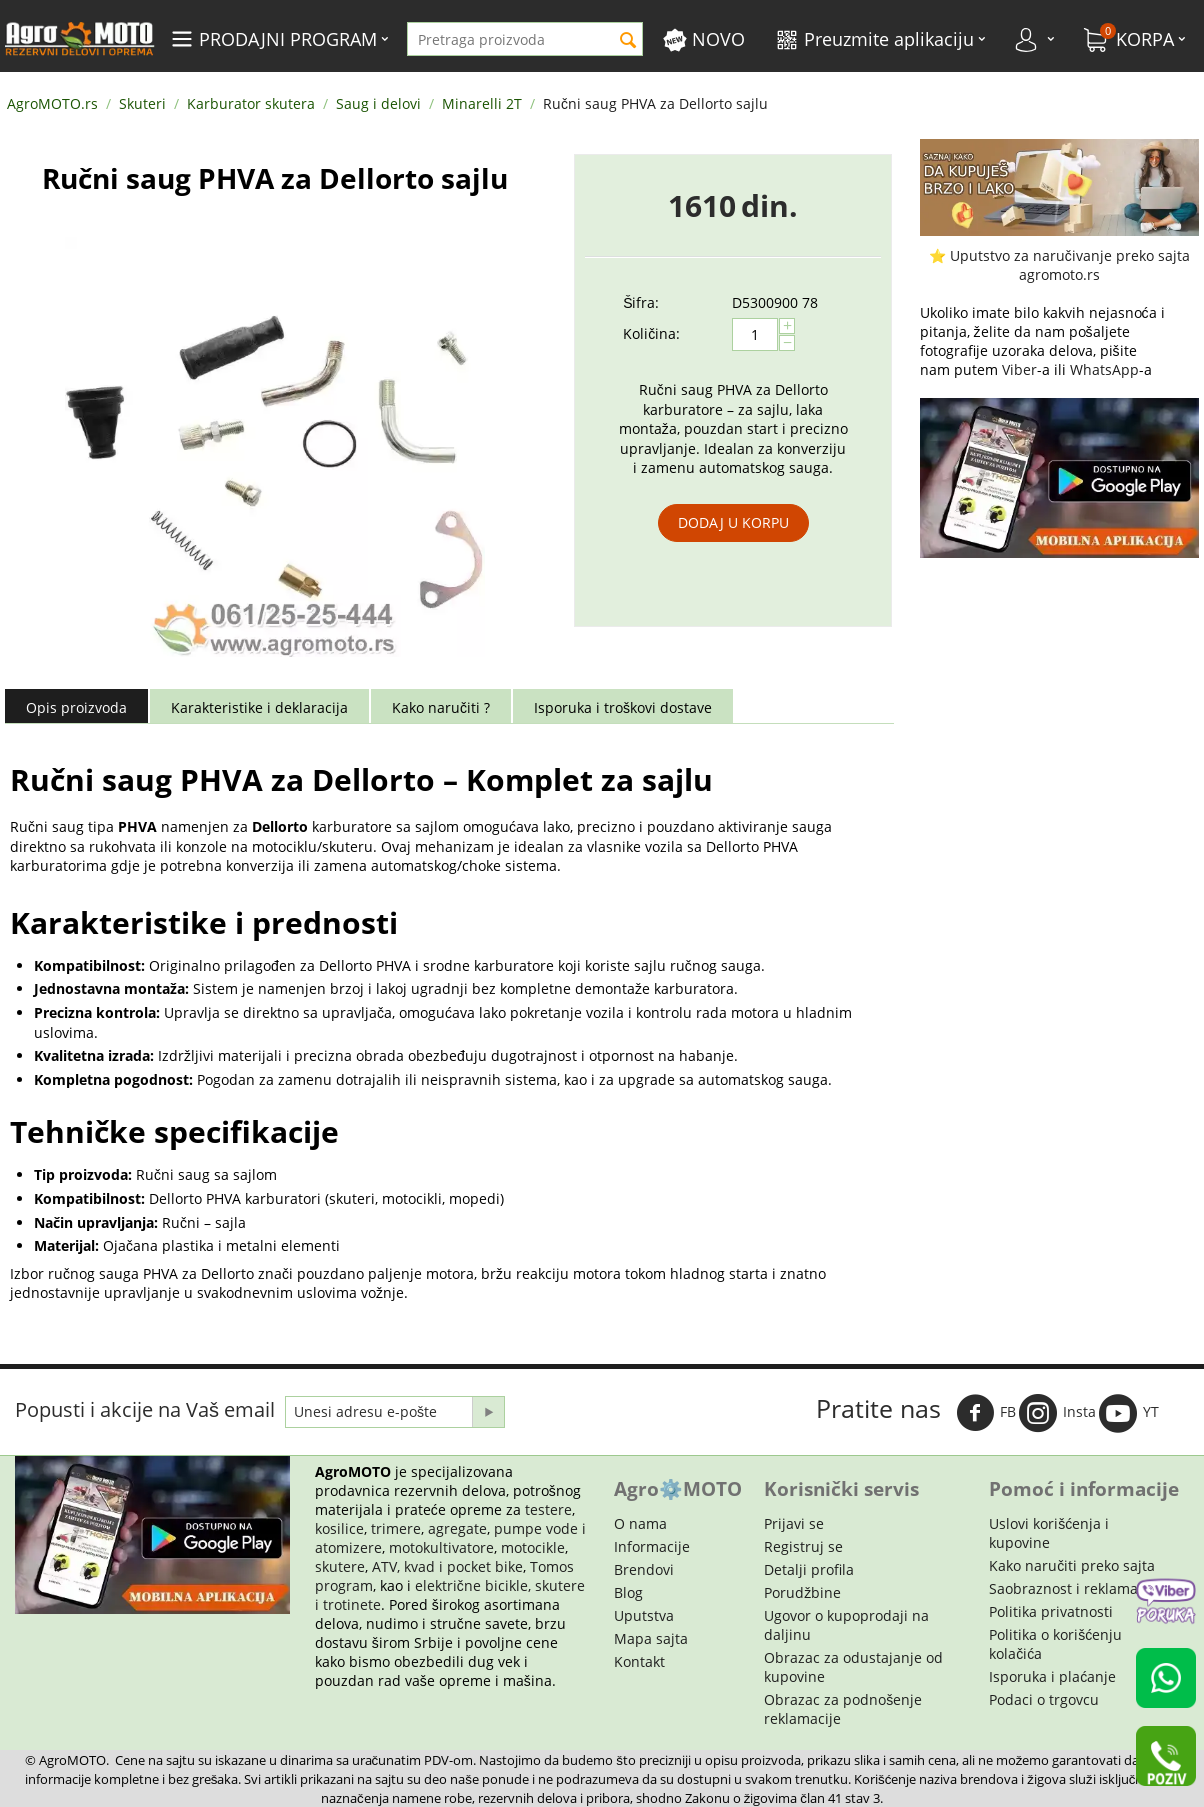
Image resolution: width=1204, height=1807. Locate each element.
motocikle (533, 1547)
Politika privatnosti (1051, 1611)
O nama (640, 1523)
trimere (396, 1528)
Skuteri (142, 103)
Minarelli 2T (482, 103)
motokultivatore (441, 1547)
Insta (1057, 1413)
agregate (457, 1528)
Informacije (652, 1546)
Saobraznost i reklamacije (1075, 1588)
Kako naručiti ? (441, 707)
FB (986, 1413)
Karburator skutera (251, 103)
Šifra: (641, 302)
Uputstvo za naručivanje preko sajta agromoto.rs (1070, 265)
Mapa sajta (651, 1638)
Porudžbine (802, 1592)
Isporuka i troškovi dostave (623, 707)
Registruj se (803, 1546)
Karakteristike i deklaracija (259, 707)
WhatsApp (1104, 369)
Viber (1019, 369)
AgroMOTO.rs (52, 103)
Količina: (651, 333)
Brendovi (644, 1569)
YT (1129, 1413)
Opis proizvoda (76, 707)
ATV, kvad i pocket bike (447, 1566)
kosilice (339, 1528)
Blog (628, 1592)
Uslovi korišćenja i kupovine (1049, 1533)
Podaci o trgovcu (1044, 1699)
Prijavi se (794, 1523)
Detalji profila (809, 1569)
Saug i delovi (378, 103)
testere (548, 1509)
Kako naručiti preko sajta (1072, 1565)
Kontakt (639, 1661)
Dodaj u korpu (733, 522)
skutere (340, 1566)
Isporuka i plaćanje (1052, 1676)
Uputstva (644, 1615)
